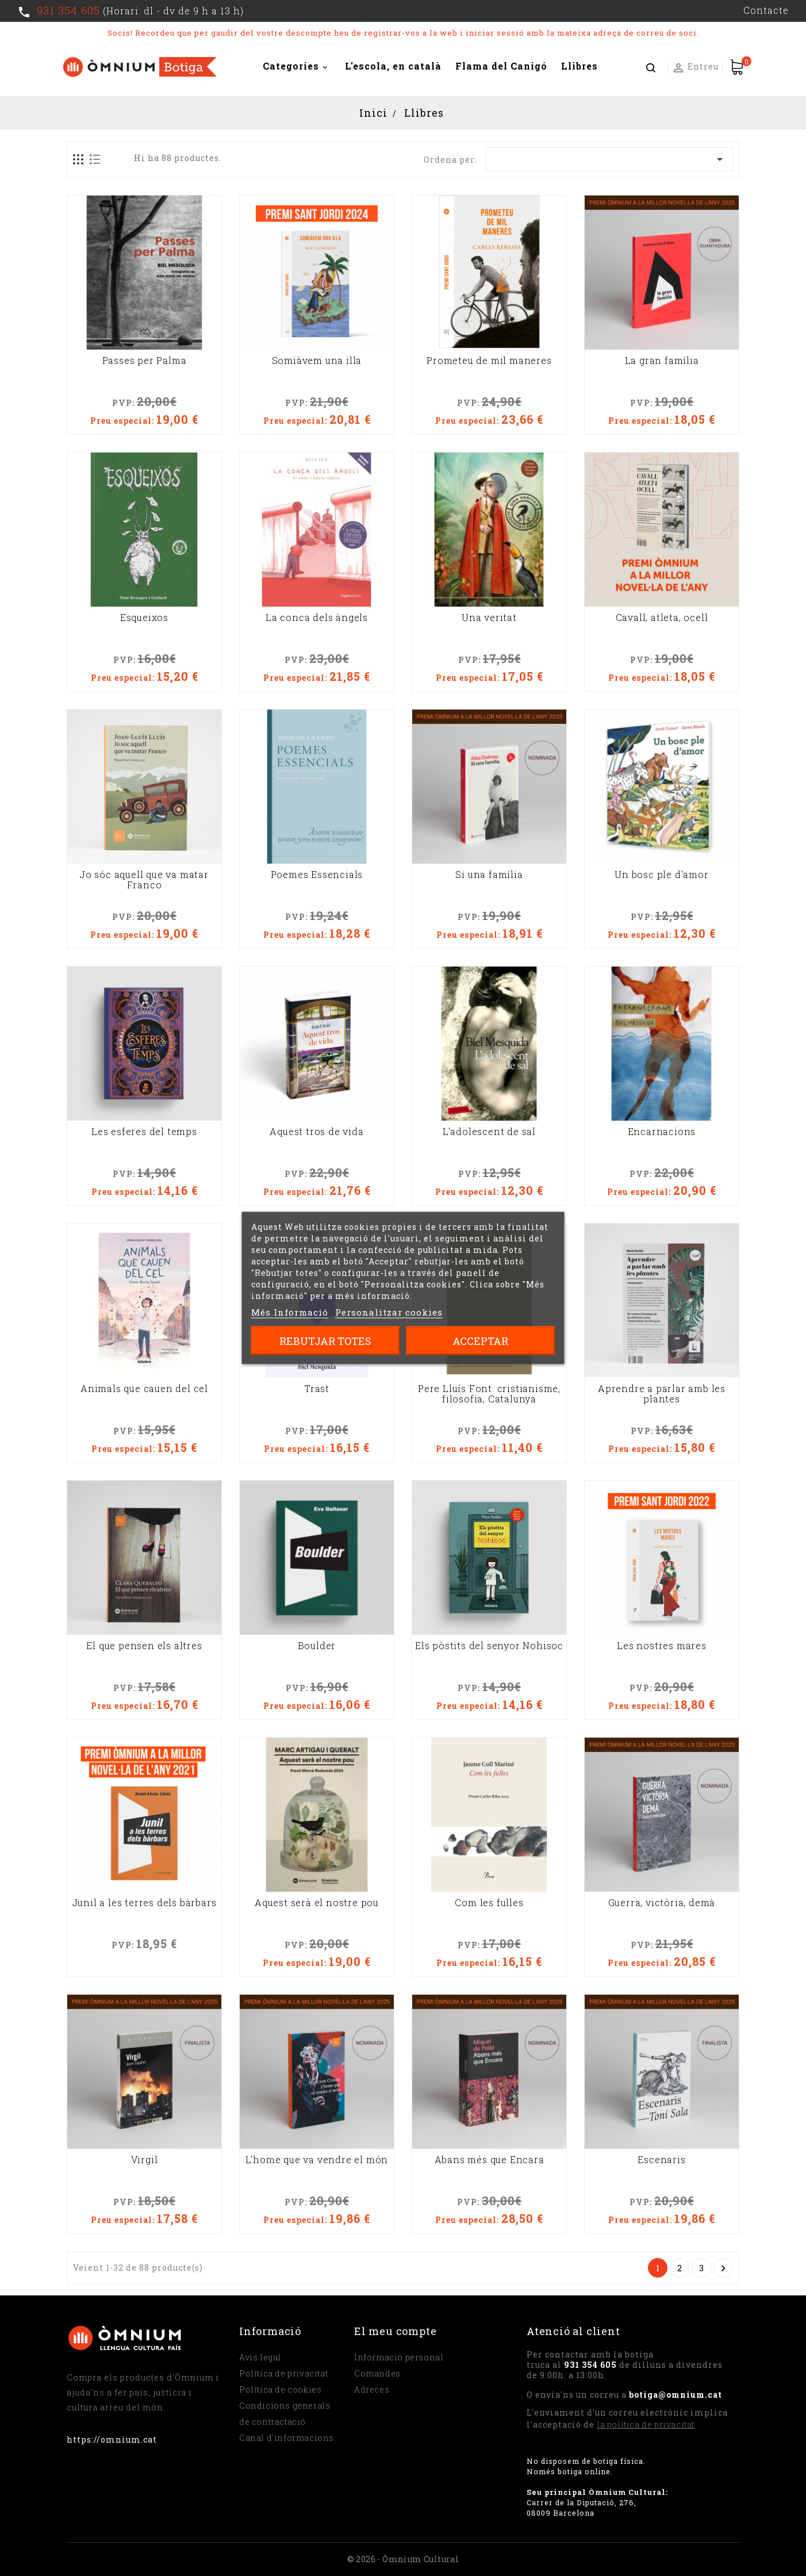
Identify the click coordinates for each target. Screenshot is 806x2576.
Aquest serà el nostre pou (317, 1902)
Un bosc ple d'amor (661, 874)
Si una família (489, 874)
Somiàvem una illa (317, 360)
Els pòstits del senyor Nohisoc (489, 1645)
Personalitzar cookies (389, 1312)
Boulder (317, 1645)
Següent (723, 2268)
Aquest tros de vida (316, 1131)
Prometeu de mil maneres (489, 360)
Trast (316, 1388)
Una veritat (489, 617)
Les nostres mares (662, 1645)
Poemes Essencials (317, 874)
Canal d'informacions (286, 2437)
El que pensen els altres (144, 1645)
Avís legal (260, 2357)
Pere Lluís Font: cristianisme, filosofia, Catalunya (489, 1393)
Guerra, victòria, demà (662, 1902)
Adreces (371, 2389)
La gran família (662, 360)
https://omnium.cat (112, 2439)
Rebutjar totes (325, 1341)
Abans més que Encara (489, 2160)
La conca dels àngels (317, 617)
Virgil (144, 2160)
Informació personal (398, 2357)
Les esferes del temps (144, 1131)
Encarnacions (662, 1131)
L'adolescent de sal (489, 1131)
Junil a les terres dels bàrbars (144, 1902)
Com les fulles (489, 1902)
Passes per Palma (144, 360)
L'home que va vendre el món (317, 2160)
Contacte (766, 10)
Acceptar (480, 1341)
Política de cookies (280, 2389)
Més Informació (289, 1312)
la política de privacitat (645, 2424)
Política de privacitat (283, 2373)
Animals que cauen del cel (144, 1388)
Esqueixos (144, 617)
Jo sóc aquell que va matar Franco (144, 879)
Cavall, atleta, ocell (662, 617)
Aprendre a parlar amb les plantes (662, 1393)
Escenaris (661, 2160)
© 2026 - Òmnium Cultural (403, 2559)
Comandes (377, 2373)
